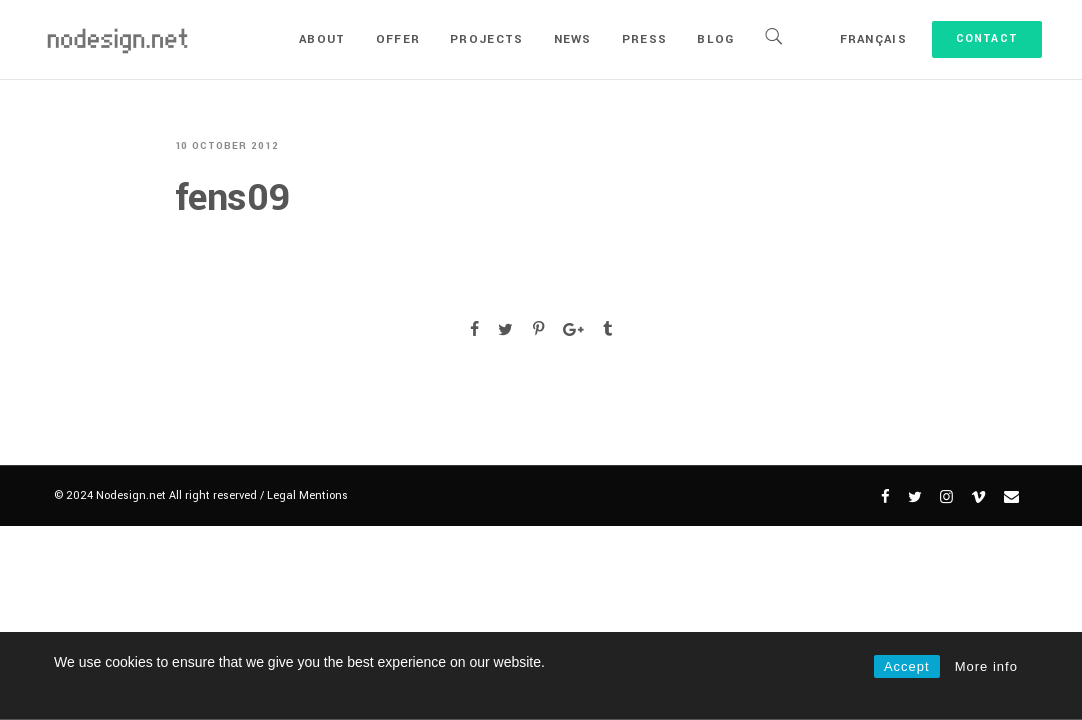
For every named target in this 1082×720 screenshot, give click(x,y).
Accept (907, 666)
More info (986, 666)
